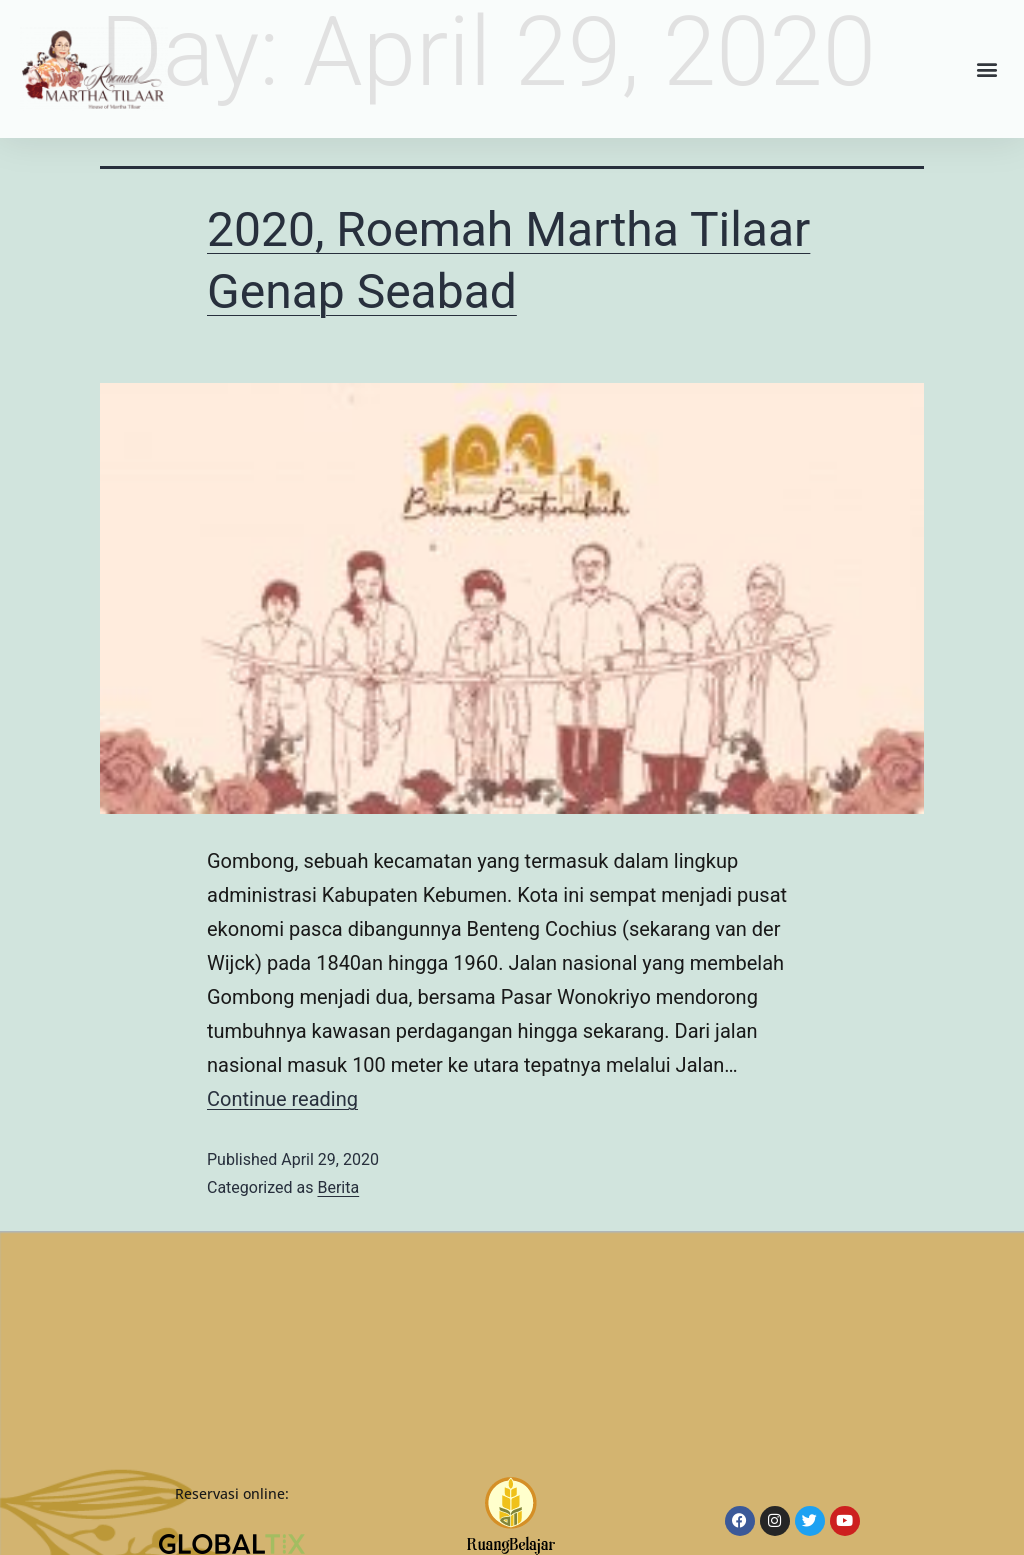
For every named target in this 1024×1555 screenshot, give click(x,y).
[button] (987, 69)
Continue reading (282, 1099)
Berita (338, 1187)
